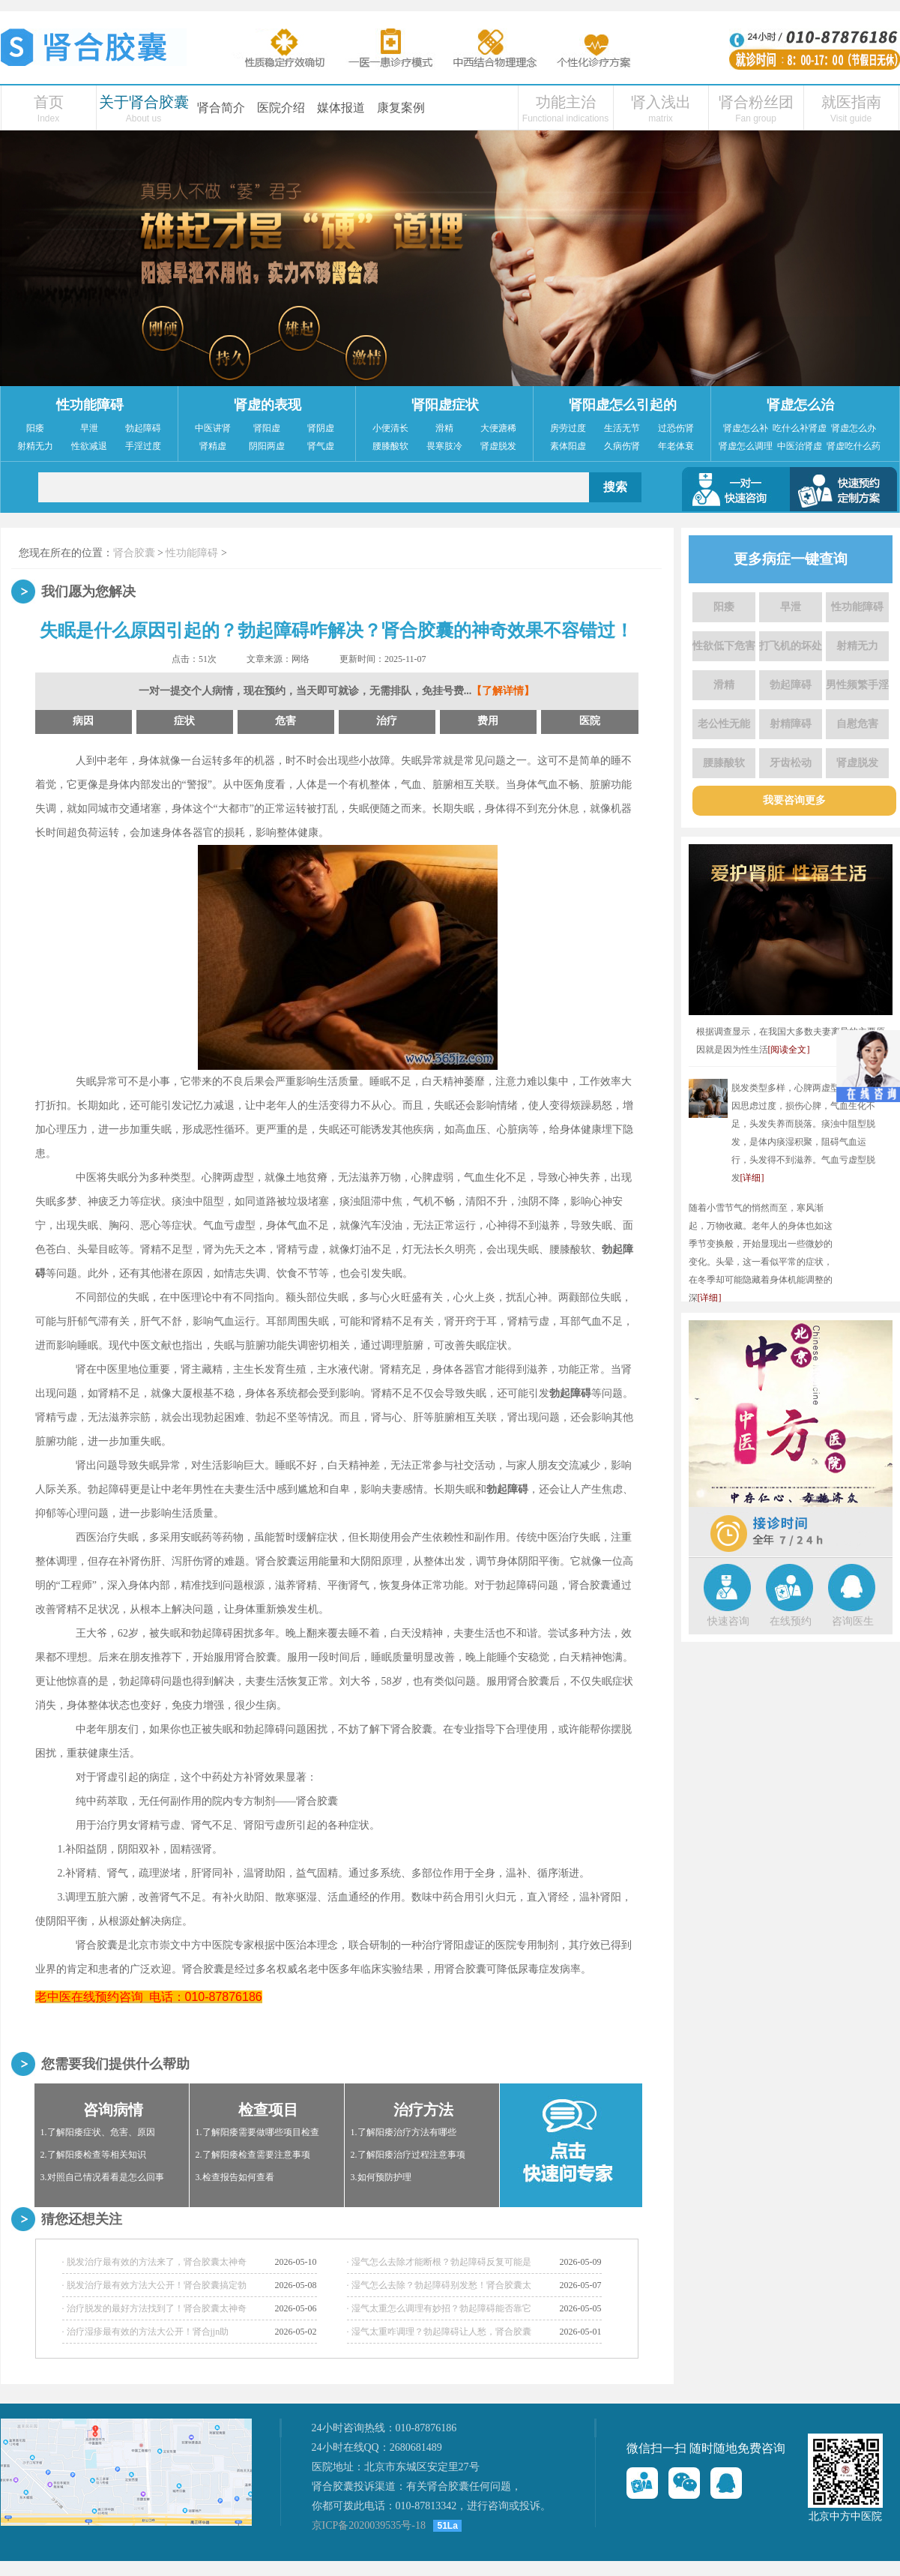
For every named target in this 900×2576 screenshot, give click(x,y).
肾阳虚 (266, 428)
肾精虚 (212, 446)
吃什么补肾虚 (800, 428)
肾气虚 (320, 446)
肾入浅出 (661, 102)
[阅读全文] (789, 1049)
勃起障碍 (143, 428)
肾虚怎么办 (853, 428)
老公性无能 (724, 723)
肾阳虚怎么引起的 (623, 404)
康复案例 (401, 107)
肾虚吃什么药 (854, 446)
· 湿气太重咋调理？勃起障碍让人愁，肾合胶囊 (439, 2331)
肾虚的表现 (267, 404)
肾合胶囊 (134, 553)
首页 (49, 102)
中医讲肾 (213, 428)
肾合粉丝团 (756, 102)
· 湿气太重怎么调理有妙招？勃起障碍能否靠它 (439, 2308)
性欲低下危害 (723, 645)
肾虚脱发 (498, 446)
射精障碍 (791, 723)
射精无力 (35, 446)
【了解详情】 (502, 690)
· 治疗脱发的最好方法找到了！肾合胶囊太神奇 (154, 2308)
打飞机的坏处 (790, 645)
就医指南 (851, 102)
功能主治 (566, 102)
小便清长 (390, 428)
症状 (184, 720)
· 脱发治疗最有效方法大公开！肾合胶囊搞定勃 (154, 2285)
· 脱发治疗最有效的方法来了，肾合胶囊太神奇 (154, 2262)
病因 (83, 720)
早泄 (89, 428)
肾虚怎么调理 (746, 446)
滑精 (444, 428)
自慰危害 (857, 723)
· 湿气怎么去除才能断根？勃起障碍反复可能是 (439, 2262)
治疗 (386, 720)
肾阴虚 (320, 428)
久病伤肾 (622, 446)
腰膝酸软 (390, 446)
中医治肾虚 (799, 446)
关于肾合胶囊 (144, 102)
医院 (589, 720)
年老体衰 (676, 446)
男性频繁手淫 (857, 684)
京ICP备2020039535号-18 (369, 2525)
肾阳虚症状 (445, 404)
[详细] (752, 1178)
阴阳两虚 (267, 446)
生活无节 (622, 428)
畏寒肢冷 (444, 446)
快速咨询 (728, 1621)
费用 (487, 720)
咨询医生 (853, 1621)
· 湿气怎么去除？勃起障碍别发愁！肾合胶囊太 (439, 2285)
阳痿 (35, 428)
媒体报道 (341, 107)
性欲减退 (89, 446)
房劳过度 (568, 428)
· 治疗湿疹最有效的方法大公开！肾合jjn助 (145, 2331)
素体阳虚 (568, 446)
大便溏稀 (498, 428)
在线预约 (791, 1621)
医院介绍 (281, 107)
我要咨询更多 (794, 800)
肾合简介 (221, 107)
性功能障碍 (90, 404)
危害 (285, 720)
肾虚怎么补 (745, 428)
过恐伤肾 (676, 428)
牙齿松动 (791, 762)
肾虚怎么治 (800, 404)
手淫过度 (143, 446)
